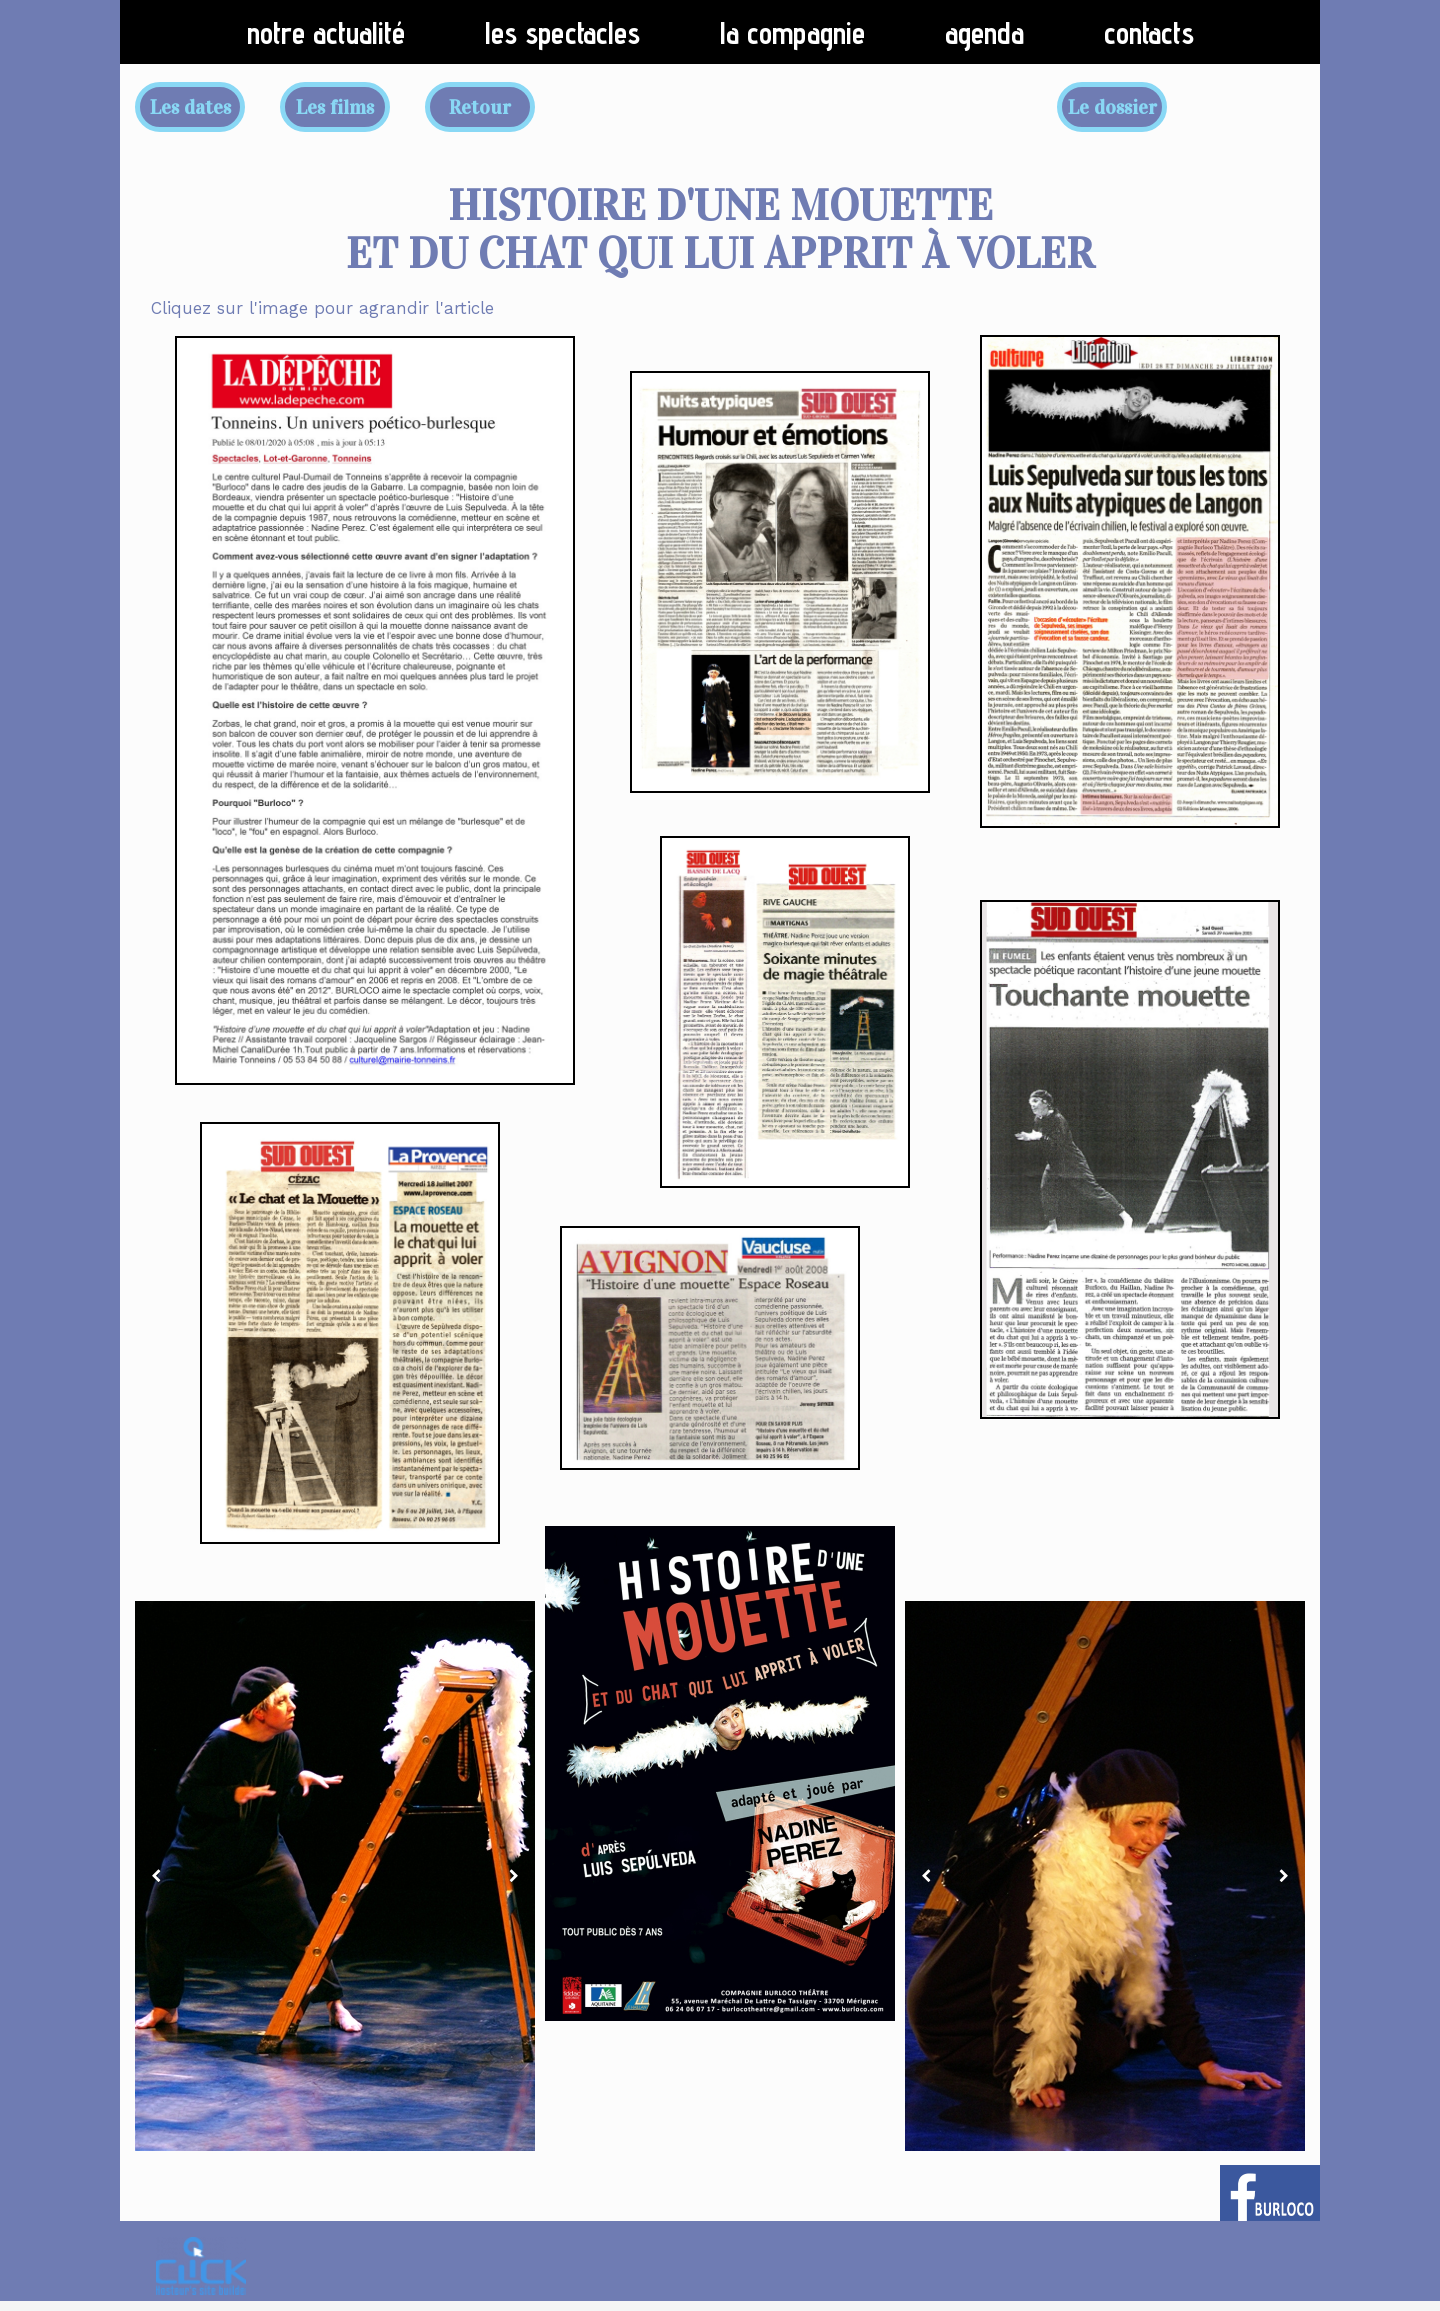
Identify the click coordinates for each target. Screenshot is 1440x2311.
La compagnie (792, 33)
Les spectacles (562, 33)
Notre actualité (326, 33)
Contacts (1149, 33)
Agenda (984, 33)
